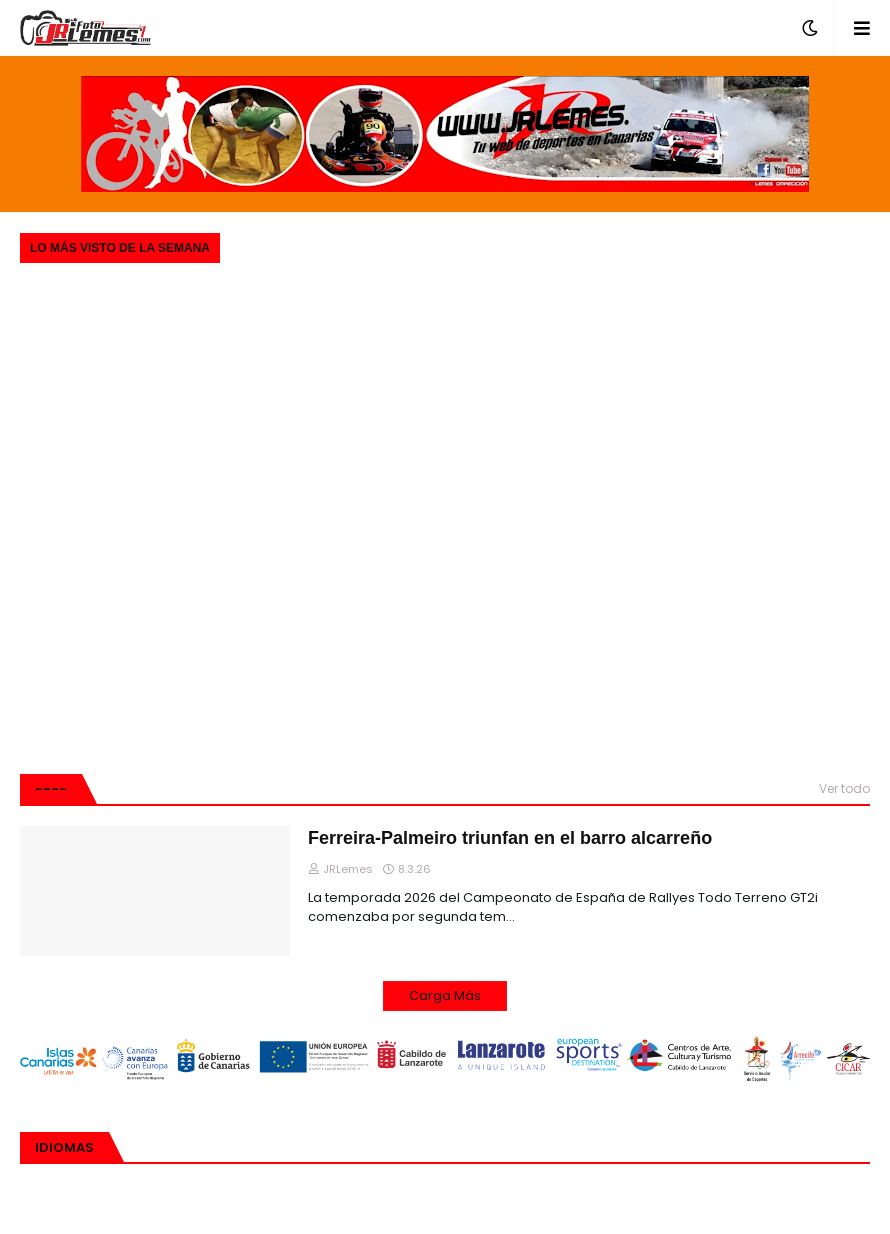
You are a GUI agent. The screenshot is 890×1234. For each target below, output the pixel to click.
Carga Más (445, 995)
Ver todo (844, 788)
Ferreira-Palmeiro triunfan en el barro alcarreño (510, 838)
